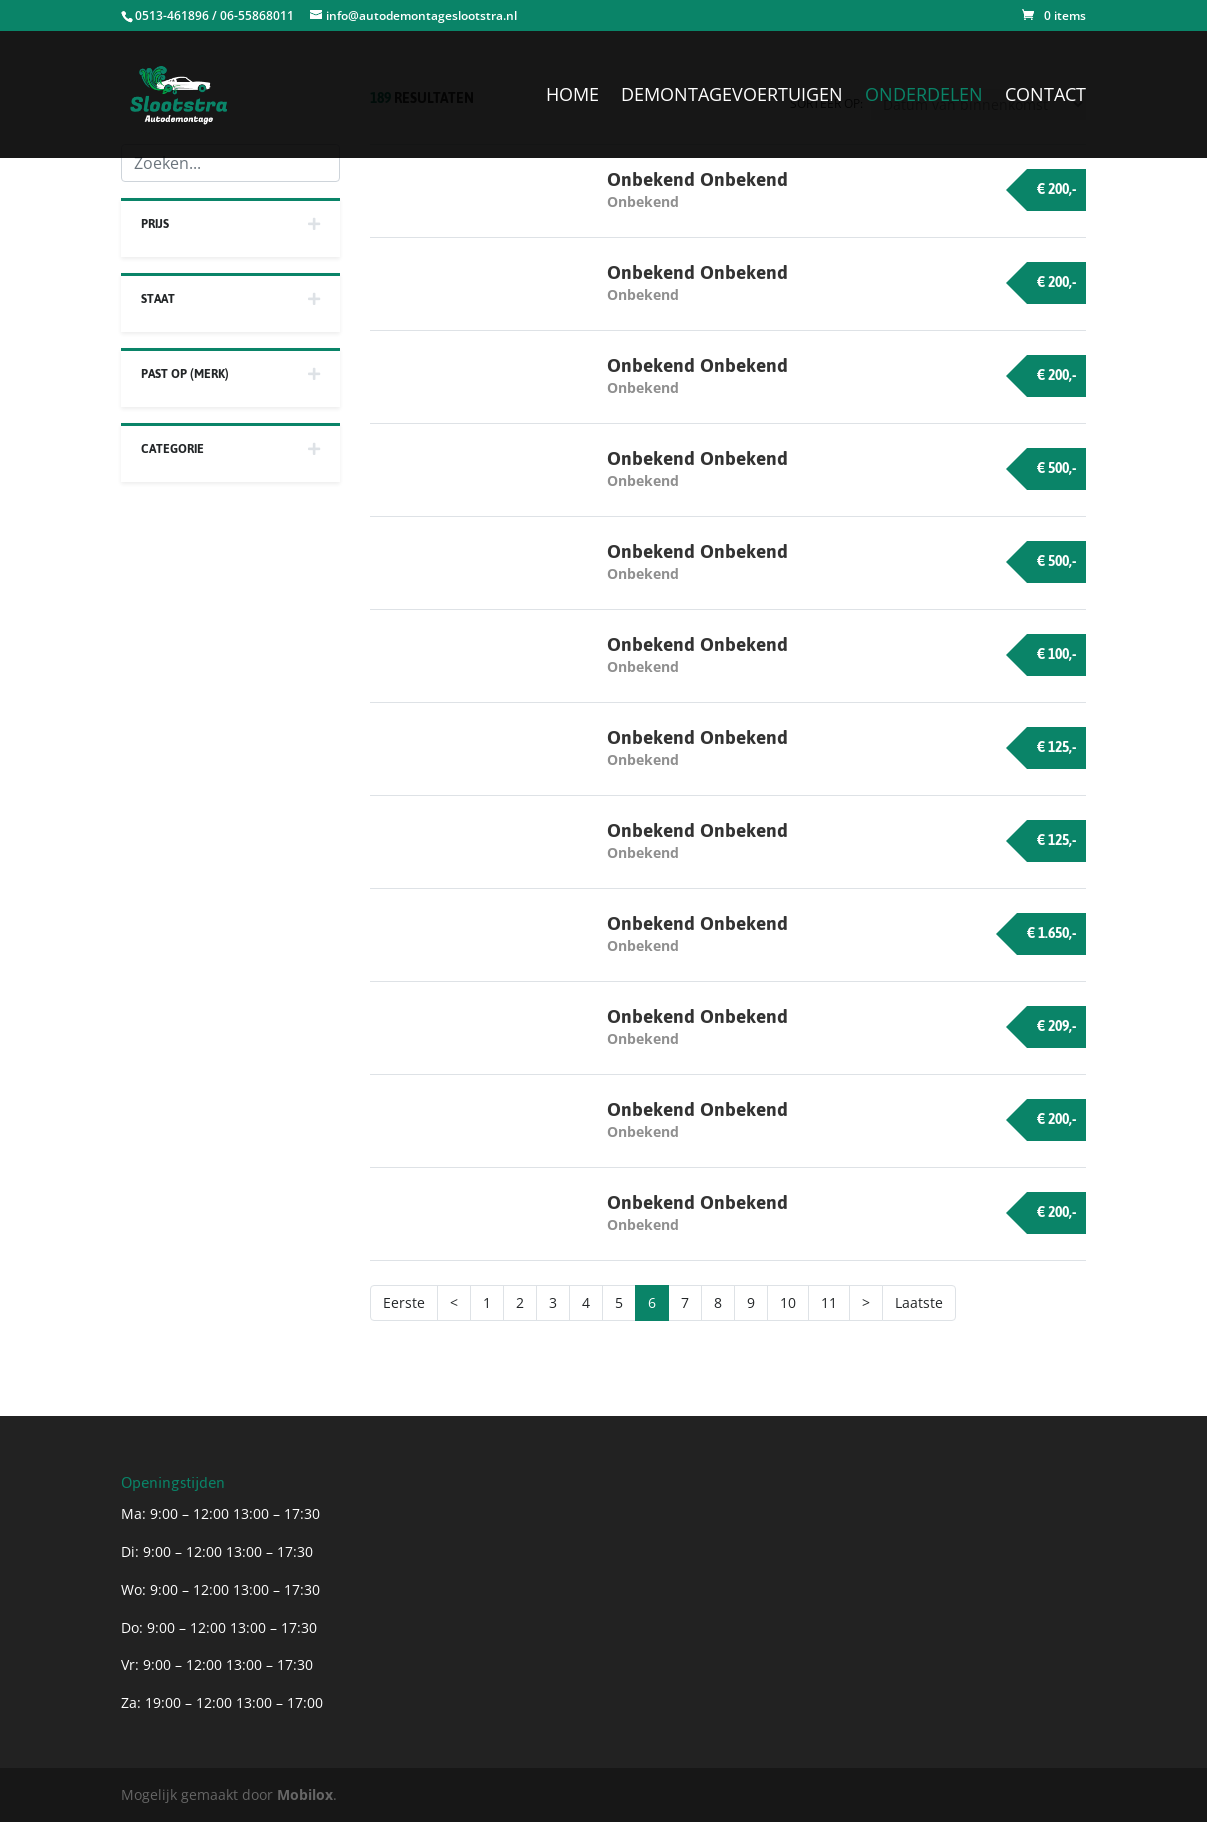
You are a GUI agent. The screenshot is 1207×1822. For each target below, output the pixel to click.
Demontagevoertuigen (732, 96)
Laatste (919, 1302)
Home (572, 96)
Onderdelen (924, 96)
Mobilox (305, 1794)
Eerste (404, 1302)
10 (788, 1302)
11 (829, 1302)
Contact (1045, 96)
